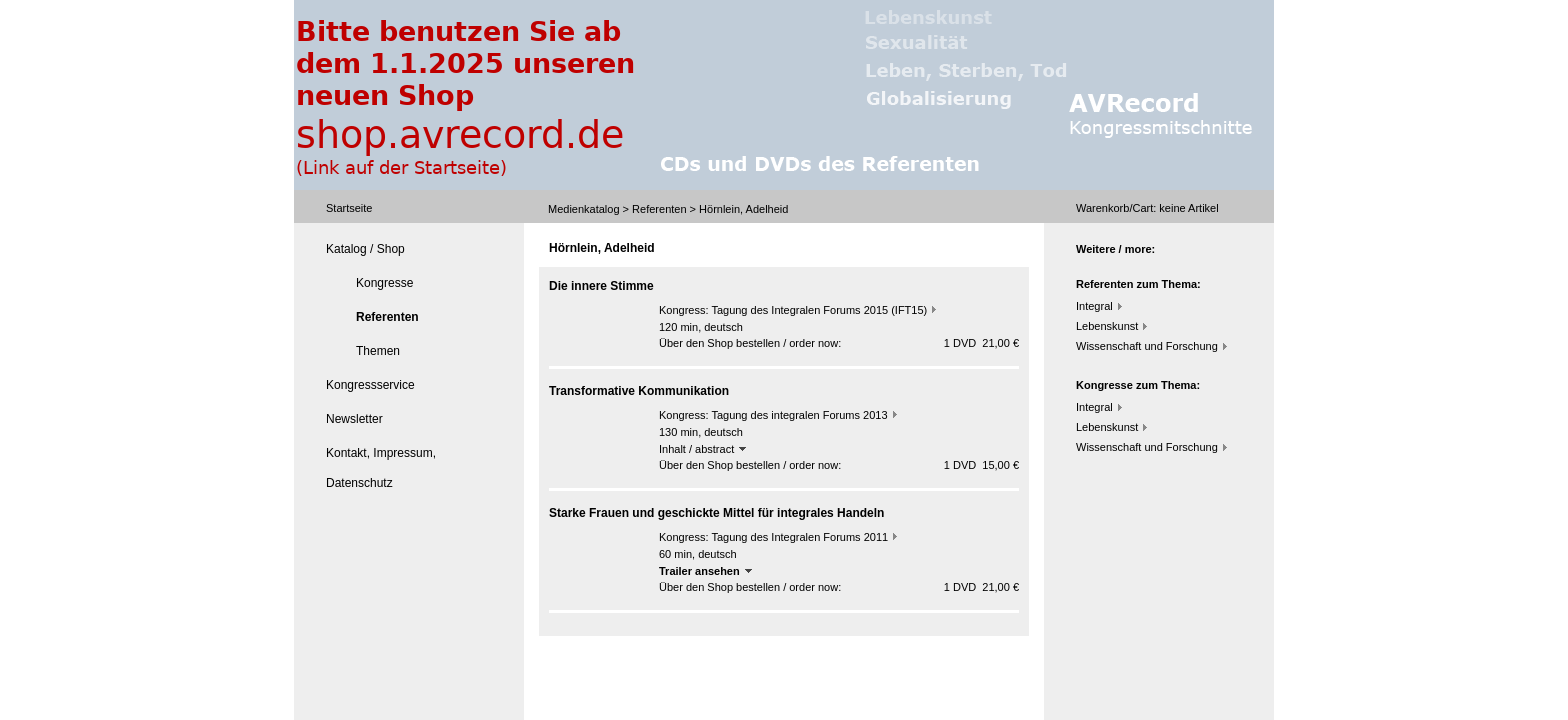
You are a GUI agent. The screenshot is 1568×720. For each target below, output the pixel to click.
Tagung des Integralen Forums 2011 (799, 537)
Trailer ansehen (705, 571)
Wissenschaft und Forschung (1147, 346)
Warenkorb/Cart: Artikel (1147, 208)
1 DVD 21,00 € (981, 343)
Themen (378, 351)
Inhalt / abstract (702, 449)
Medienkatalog (584, 209)
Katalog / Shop (365, 249)
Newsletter (354, 419)
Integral (1094, 306)
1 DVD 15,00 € (981, 465)
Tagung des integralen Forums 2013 (799, 415)
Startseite (349, 208)
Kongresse (384, 283)
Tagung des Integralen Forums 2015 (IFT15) (819, 310)
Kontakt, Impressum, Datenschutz (381, 468)
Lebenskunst (1107, 326)
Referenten (659, 209)
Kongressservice (370, 385)
